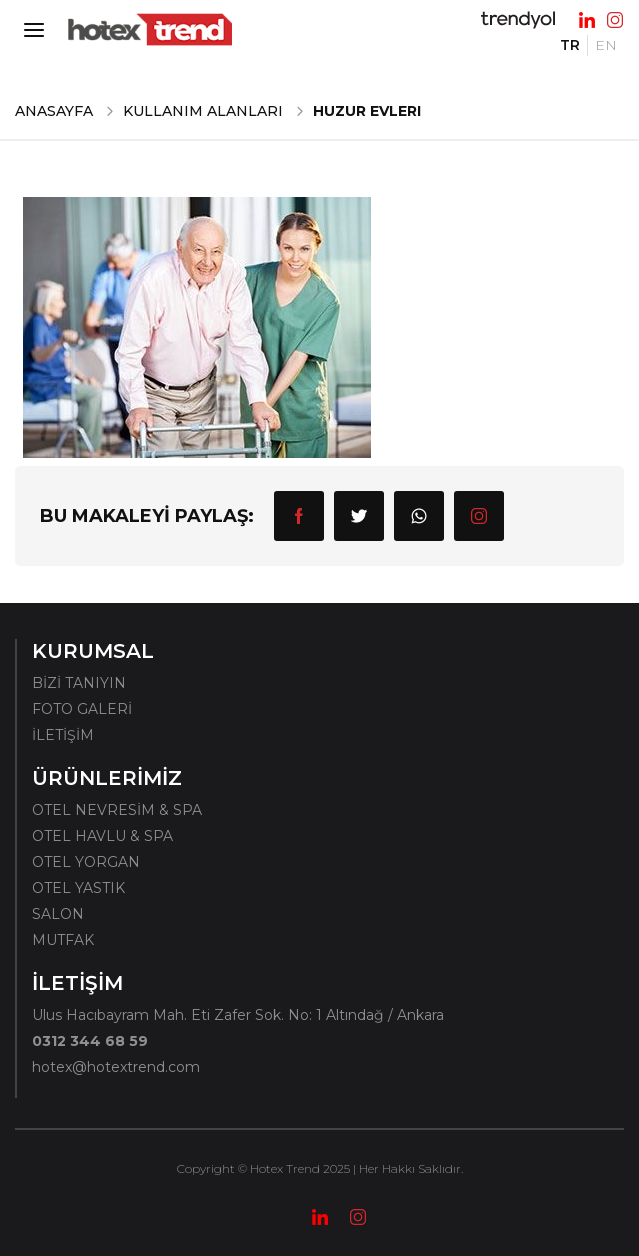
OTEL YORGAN (86, 862)
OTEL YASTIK (78, 888)
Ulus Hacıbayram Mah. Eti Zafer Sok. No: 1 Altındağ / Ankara (238, 1015)
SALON (58, 914)
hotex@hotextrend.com (116, 1067)
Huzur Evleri (367, 111)
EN (606, 45)
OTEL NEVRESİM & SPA (117, 810)
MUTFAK (63, 940)
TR (570, 45)
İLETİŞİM (63, 735)
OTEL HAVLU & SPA (102, 836)
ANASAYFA (54, 111)
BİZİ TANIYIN (79, 683)
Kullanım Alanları (203, 111)
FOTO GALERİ (82, 709)
